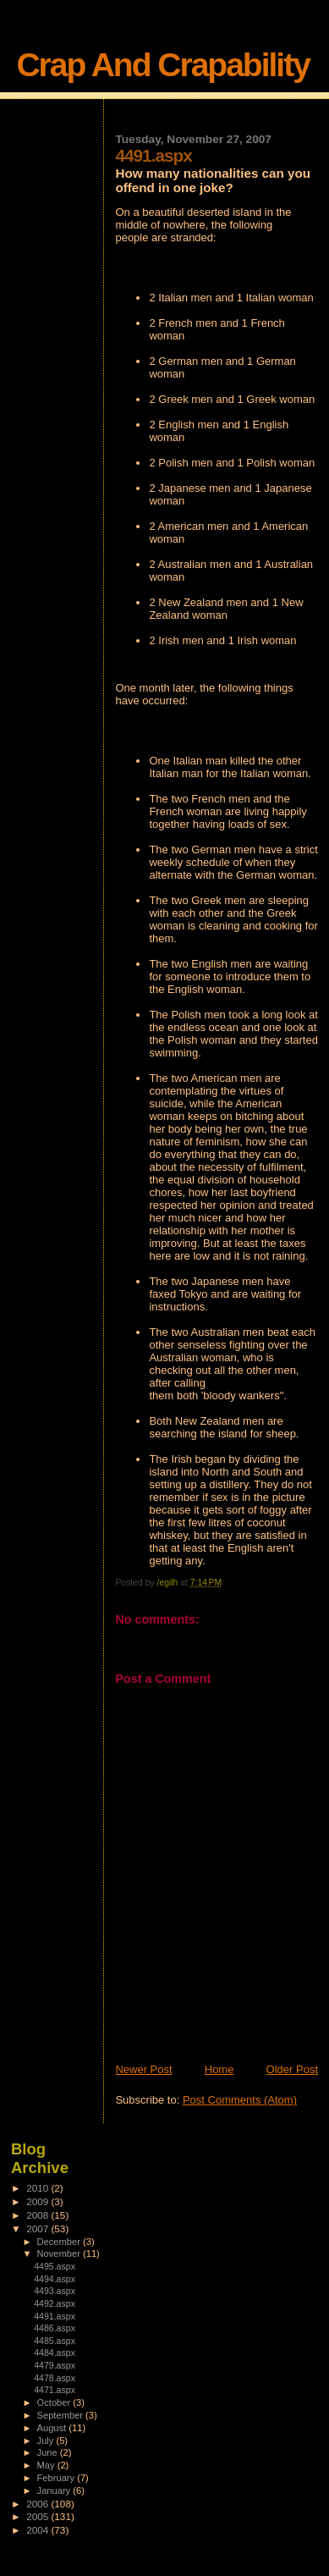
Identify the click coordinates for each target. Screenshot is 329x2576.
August (53, 2428)
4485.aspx (54, 2341)
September (61, 2415)
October (55, 2402)
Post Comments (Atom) (240, 2099)
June (48, 2452)
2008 (38, 2214)
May (47, 2465)
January (55, 2490)
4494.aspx (54, 2279)
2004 (38, 2529)
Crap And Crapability (162, 65)
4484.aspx (54, 2352)
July (47, 2440)
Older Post (292, 2069)
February (57, 2478)
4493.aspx (54, 2291)
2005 (38, 2516)
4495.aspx (54, 2266)
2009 (38, 2201)
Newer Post (143, 2069)
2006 (38, 2503)
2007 (38, 2228)
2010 (38, 2187)
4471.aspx (54, 2390)
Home (219, 2069)
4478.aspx (54, 2378)
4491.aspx (54, 2316)
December (60, 2242)
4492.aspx (54, 2303)
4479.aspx (54, 2365)
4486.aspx (54, 2328)
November (60, 2253)
